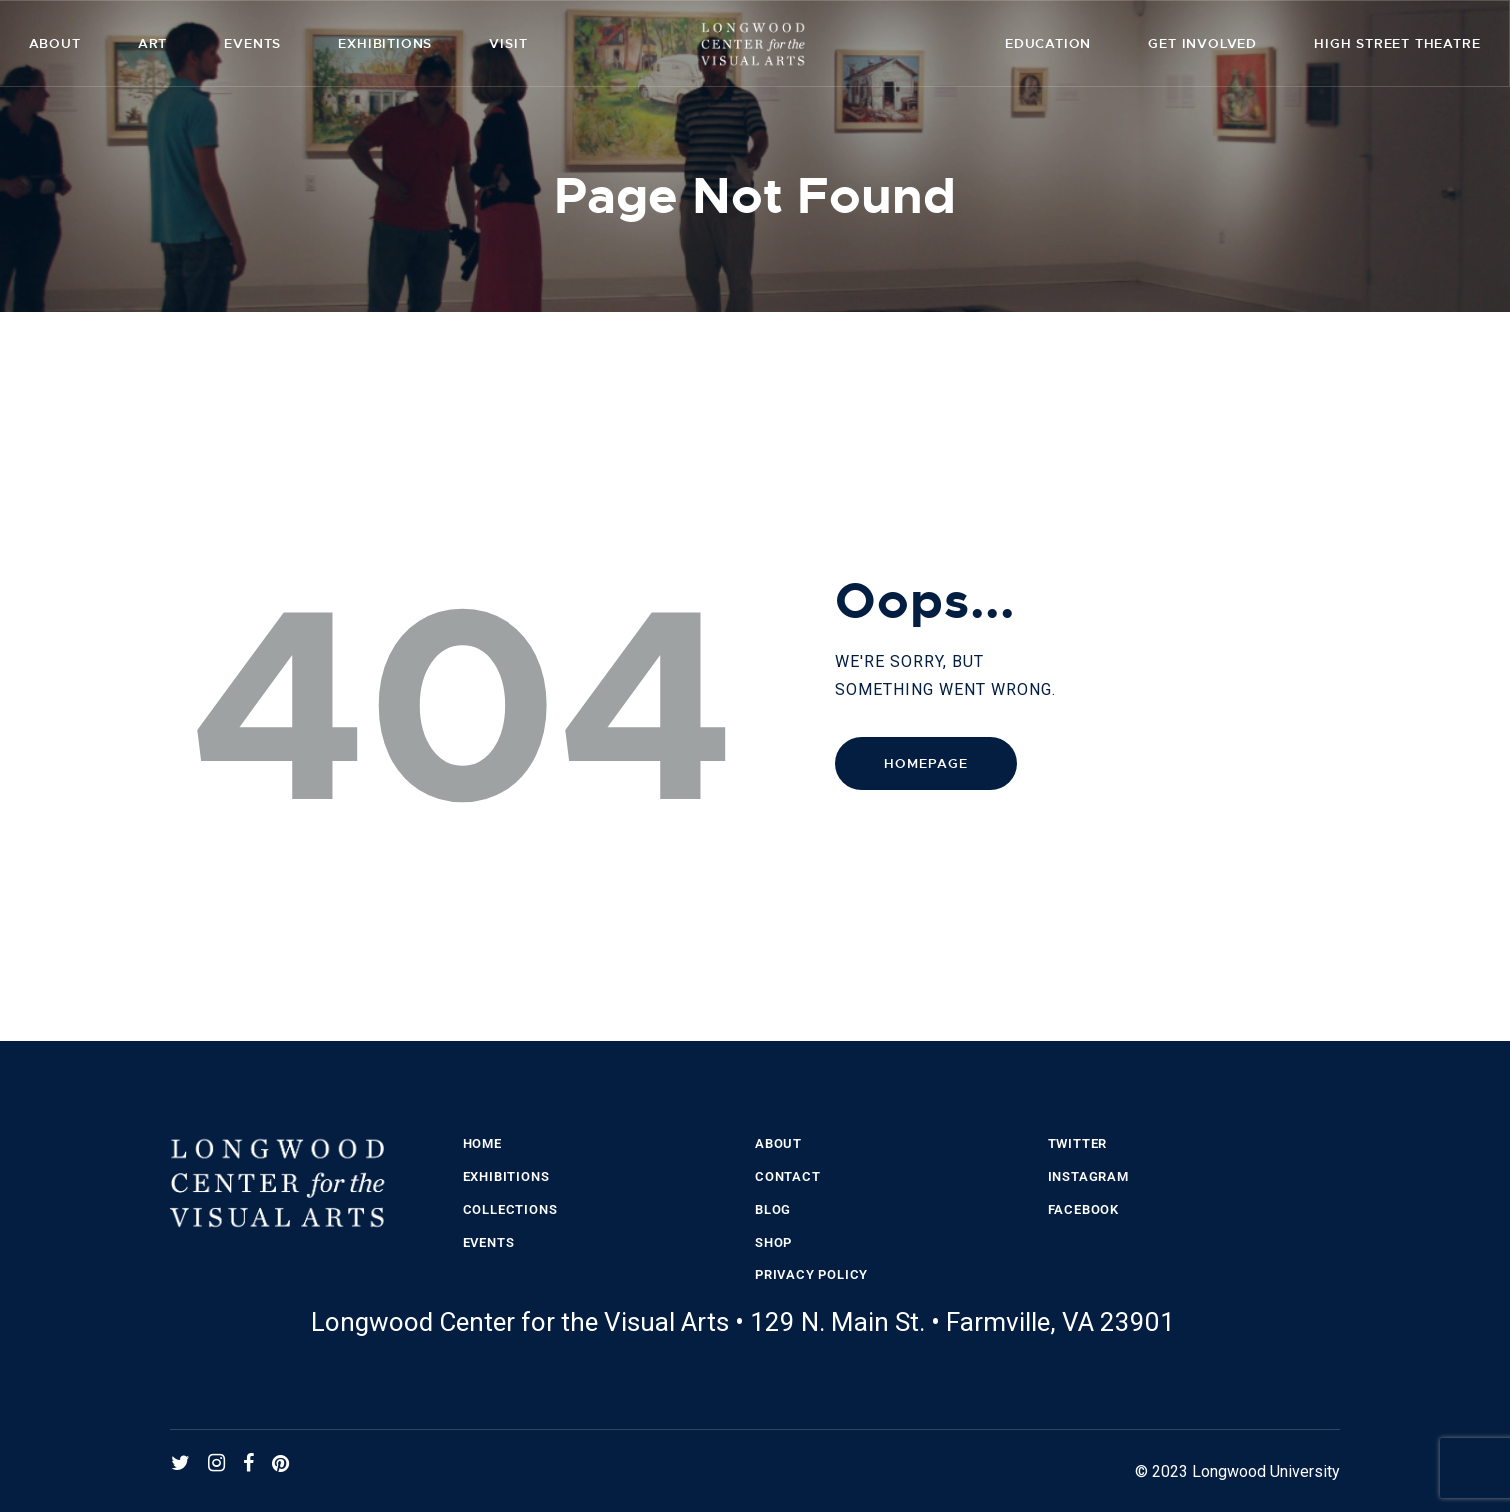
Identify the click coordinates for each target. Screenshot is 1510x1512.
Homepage (925, 763)
